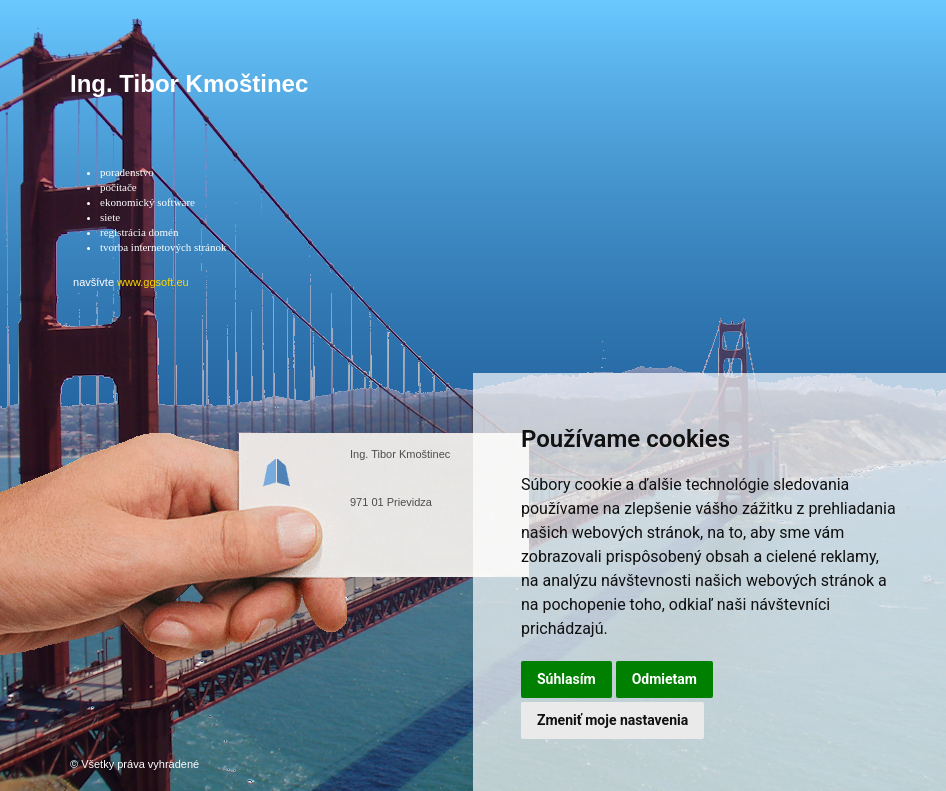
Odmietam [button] (664, 679)
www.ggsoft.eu (153, 282)
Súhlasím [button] (566, 679)
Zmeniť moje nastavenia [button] (612, 720)
